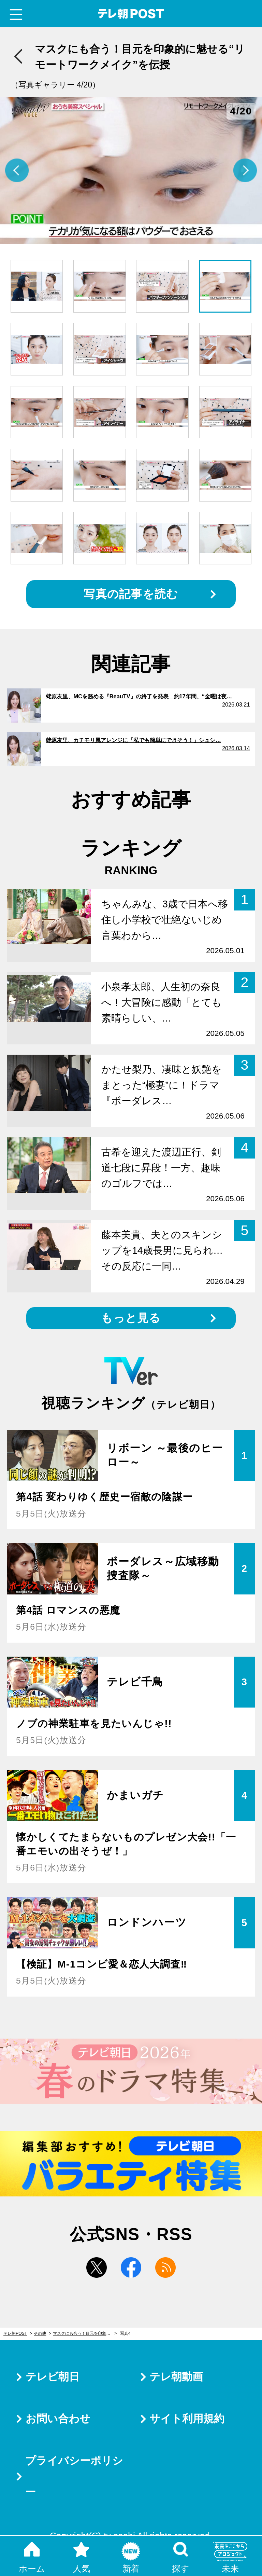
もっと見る (131, 1318)
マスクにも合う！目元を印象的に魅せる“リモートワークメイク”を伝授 (85, 2333)
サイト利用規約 (186, 2419)
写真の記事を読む (131, 594)
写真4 (125, 2333)
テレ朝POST (131, 14)
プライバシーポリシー (74, 2476)
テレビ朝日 (52, 2377)
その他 (40, 2333)
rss (165, 2267)
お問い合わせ (58, 2419)
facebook (131, 2267)
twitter (96, 2267)
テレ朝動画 (176, 2377)
